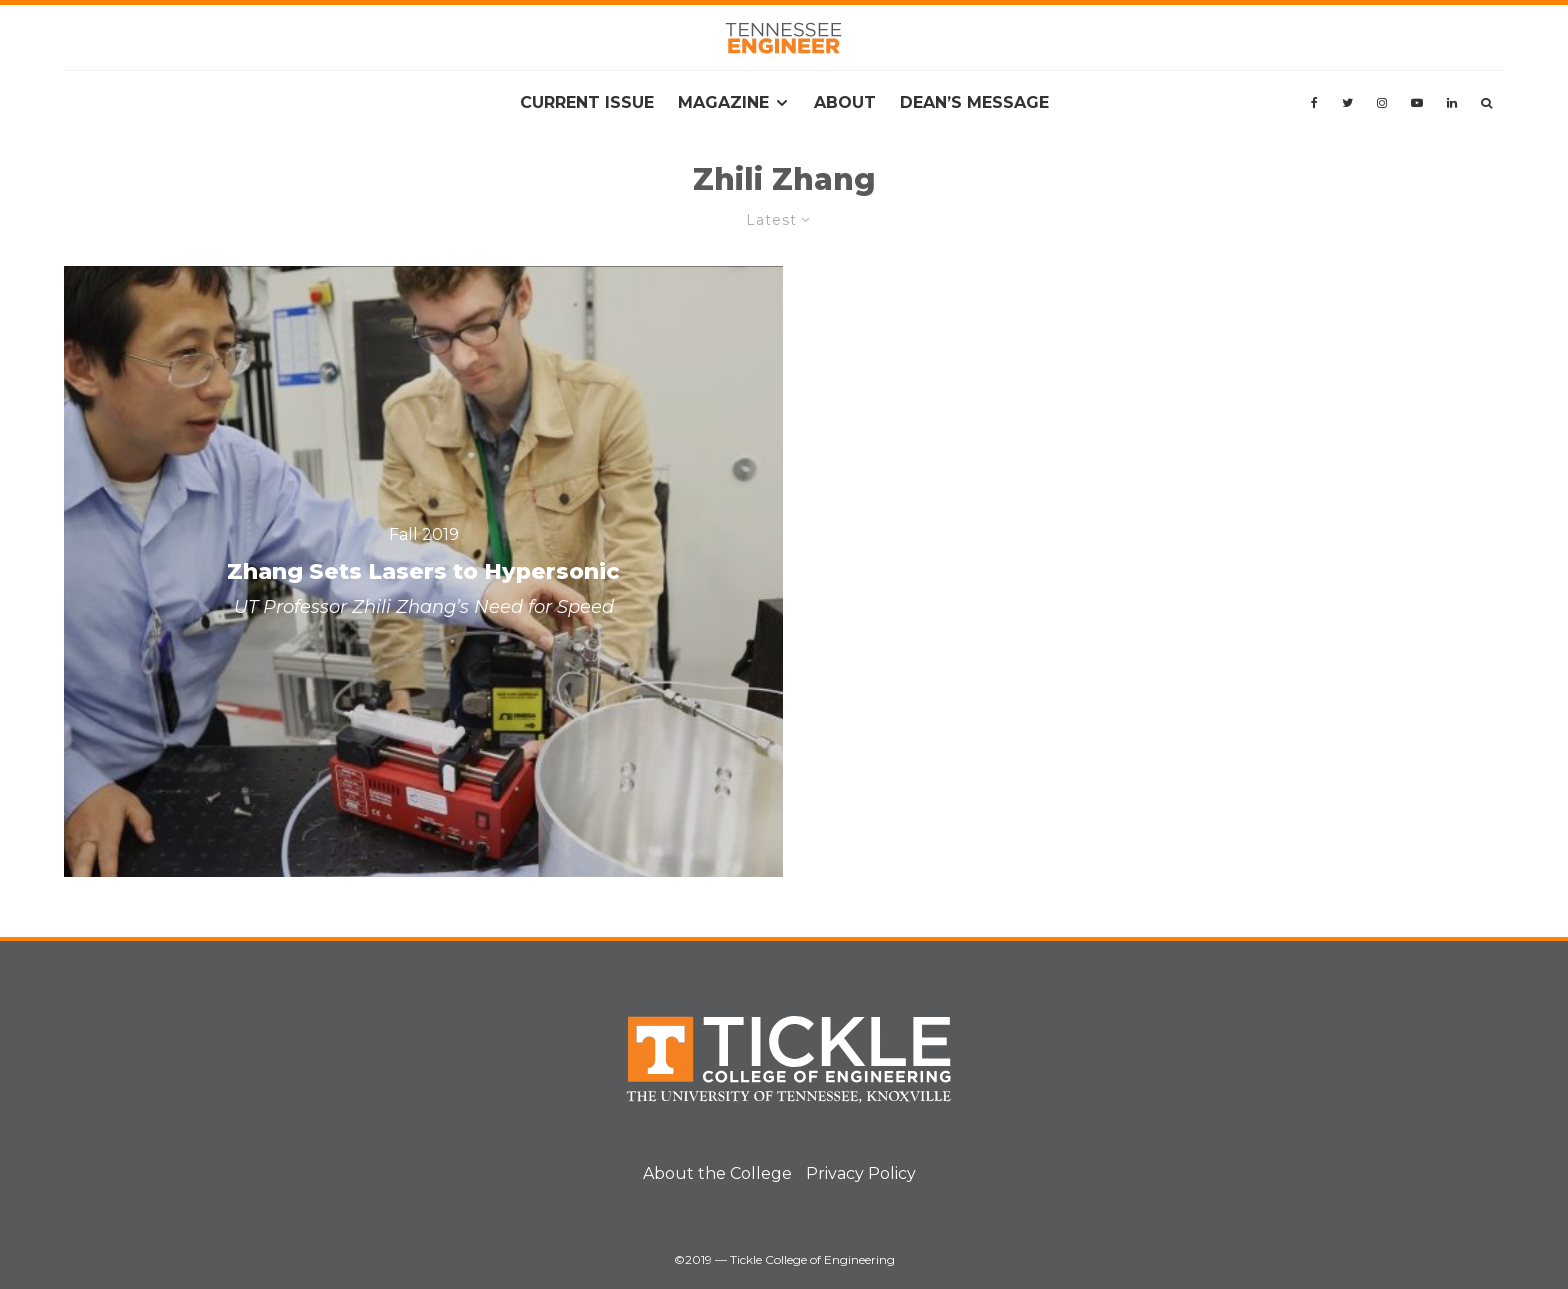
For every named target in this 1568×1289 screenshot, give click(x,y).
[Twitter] (1347, 103)
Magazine (723, 102)
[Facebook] (1314, 103)
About (845, 102)
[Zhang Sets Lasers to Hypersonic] (423, 571)
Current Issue (587, 102)
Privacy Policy (861, 1173)
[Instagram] (1382, 103)
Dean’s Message (974, 102)
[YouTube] (1417, 103)
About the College (717, 1173)
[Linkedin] (1452, 103)
